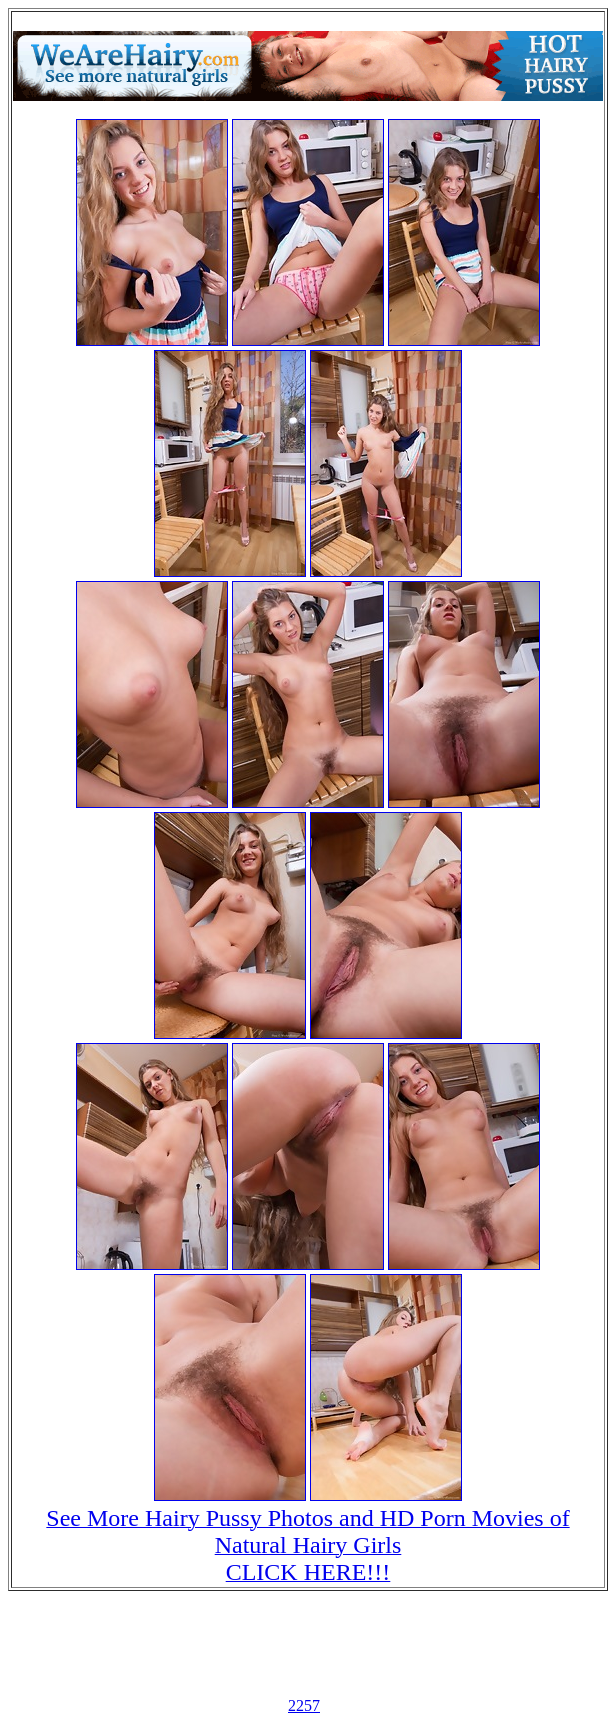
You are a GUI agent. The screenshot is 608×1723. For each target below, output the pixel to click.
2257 (304, 1705)
